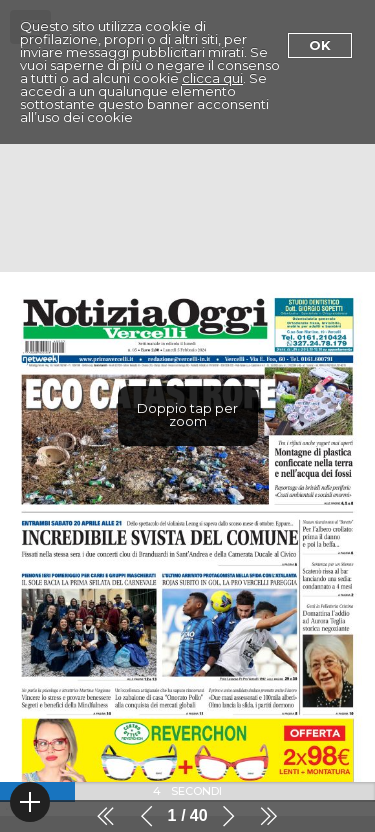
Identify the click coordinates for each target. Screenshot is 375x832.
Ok (320, 45)
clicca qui (212, 78)
